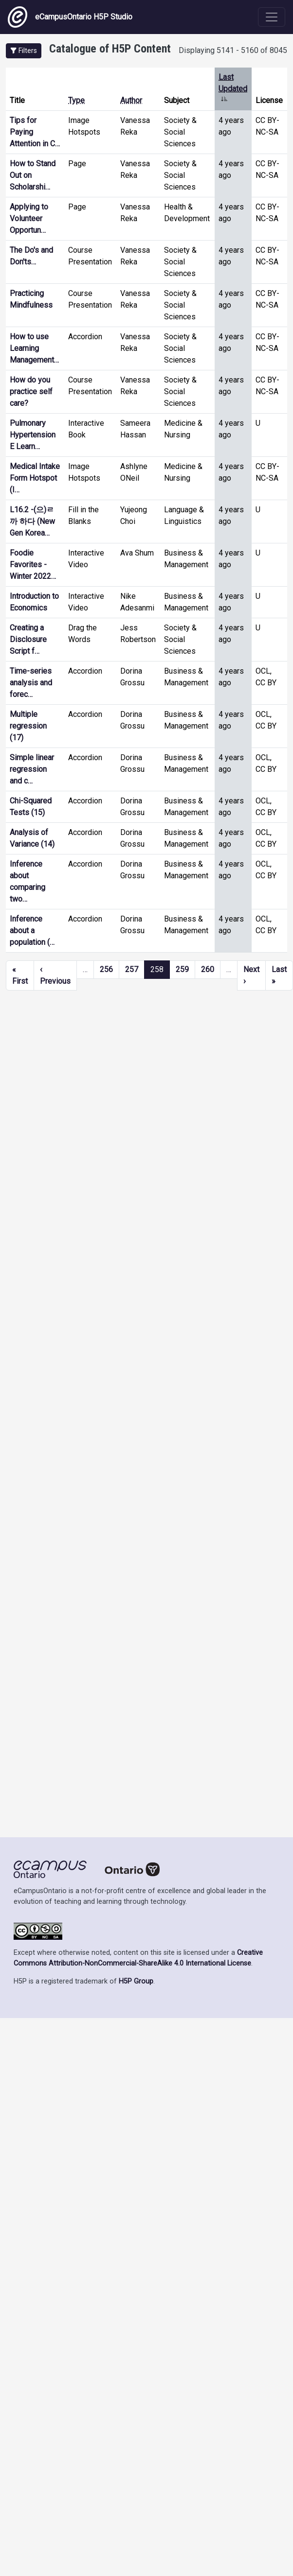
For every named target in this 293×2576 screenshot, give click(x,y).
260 (207, 969)
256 (106, 969)
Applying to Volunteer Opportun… (29, 218)
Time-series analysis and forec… (31, 682)
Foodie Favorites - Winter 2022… (33, 564)
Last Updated (233, 88)
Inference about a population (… (32, 930)
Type (76, 100)
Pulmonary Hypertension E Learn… (32, 434)
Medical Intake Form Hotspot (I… (35, 478)
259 (182, 969)
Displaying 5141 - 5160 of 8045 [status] (233, 50)
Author (131, 100)
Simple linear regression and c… (32, 769)
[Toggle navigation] (271, 17)
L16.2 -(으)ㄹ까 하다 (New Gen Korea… (32, 521)
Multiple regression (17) (28, 726)
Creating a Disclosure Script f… (28, 639)
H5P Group (136, 1981)
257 (131, 969)
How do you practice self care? (31, 391)
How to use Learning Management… (34, 348)
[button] (23, 50)
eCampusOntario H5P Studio (70, 17)
